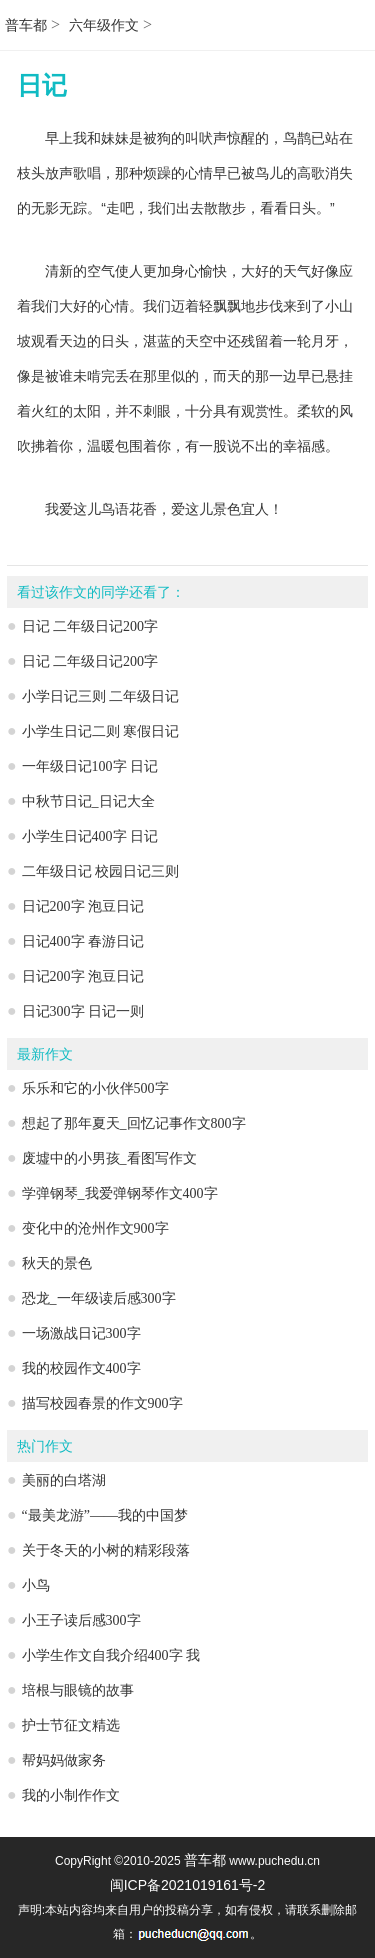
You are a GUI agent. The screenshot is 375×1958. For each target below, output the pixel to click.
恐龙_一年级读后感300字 (99, 1298)
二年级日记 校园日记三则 (101, 871)
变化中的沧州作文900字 (95, 1228)
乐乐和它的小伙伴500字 (95, 1088)
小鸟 (36, 1585)
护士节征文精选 (71, 1725)
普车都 (26, 25)
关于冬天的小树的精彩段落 (106, 1550)
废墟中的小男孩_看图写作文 (109, 1158)
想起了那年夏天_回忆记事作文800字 (134, 1123)
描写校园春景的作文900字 (102, 1403)
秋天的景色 (57, 1263)
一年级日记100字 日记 (90, 766)
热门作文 (45, 1446)
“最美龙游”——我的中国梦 (105, 1515)
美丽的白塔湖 (64, 1480)
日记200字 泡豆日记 (83, 906)
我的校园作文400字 (81, 1368)
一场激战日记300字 (81, 1333)
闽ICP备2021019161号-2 (188, 1885)
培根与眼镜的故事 (78, 1690)
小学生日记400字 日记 (90, 836)
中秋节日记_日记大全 (88, 801)
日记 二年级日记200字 (90, 626)
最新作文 (45, 1054)
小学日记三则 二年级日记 (101, 696)
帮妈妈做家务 (64, 1760)
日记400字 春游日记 (83, 941)
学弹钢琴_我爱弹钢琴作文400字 (120, 1193)
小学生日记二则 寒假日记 (101, 731)
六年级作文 (104, 25)
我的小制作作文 (71, 1795)
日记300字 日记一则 (83, 1011)
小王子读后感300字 (81, 1620)
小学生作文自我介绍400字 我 (111, 1655)
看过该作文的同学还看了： (101, 592)
